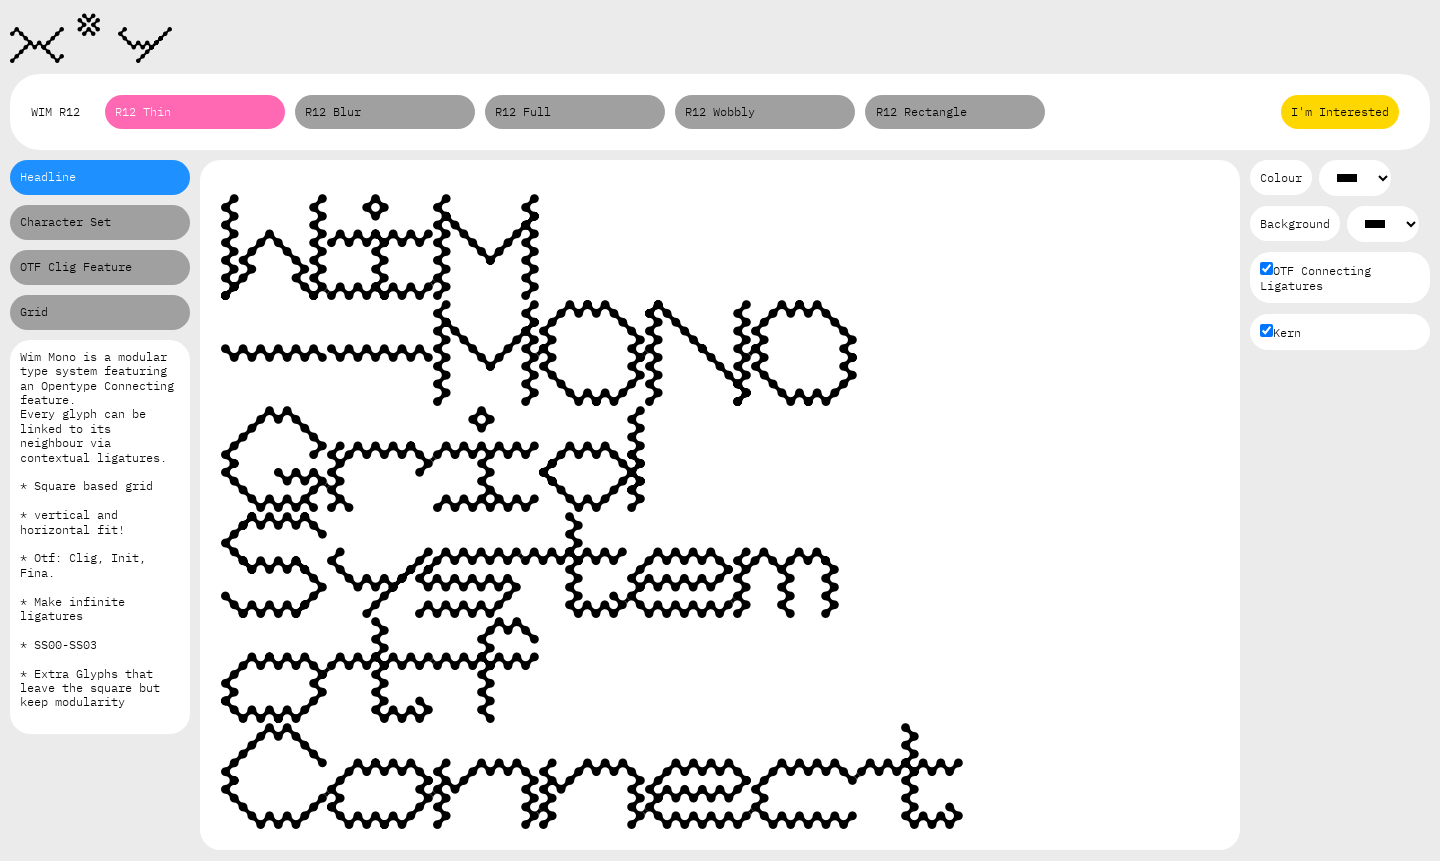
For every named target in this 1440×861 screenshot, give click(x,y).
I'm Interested (1340, 111)
